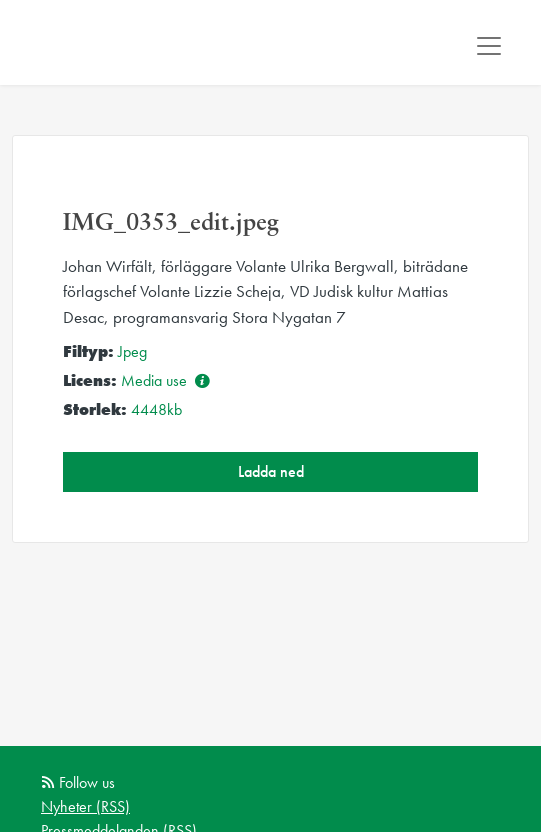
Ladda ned (271, 471)
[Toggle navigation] (489, 46)
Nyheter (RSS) (85, 806)
